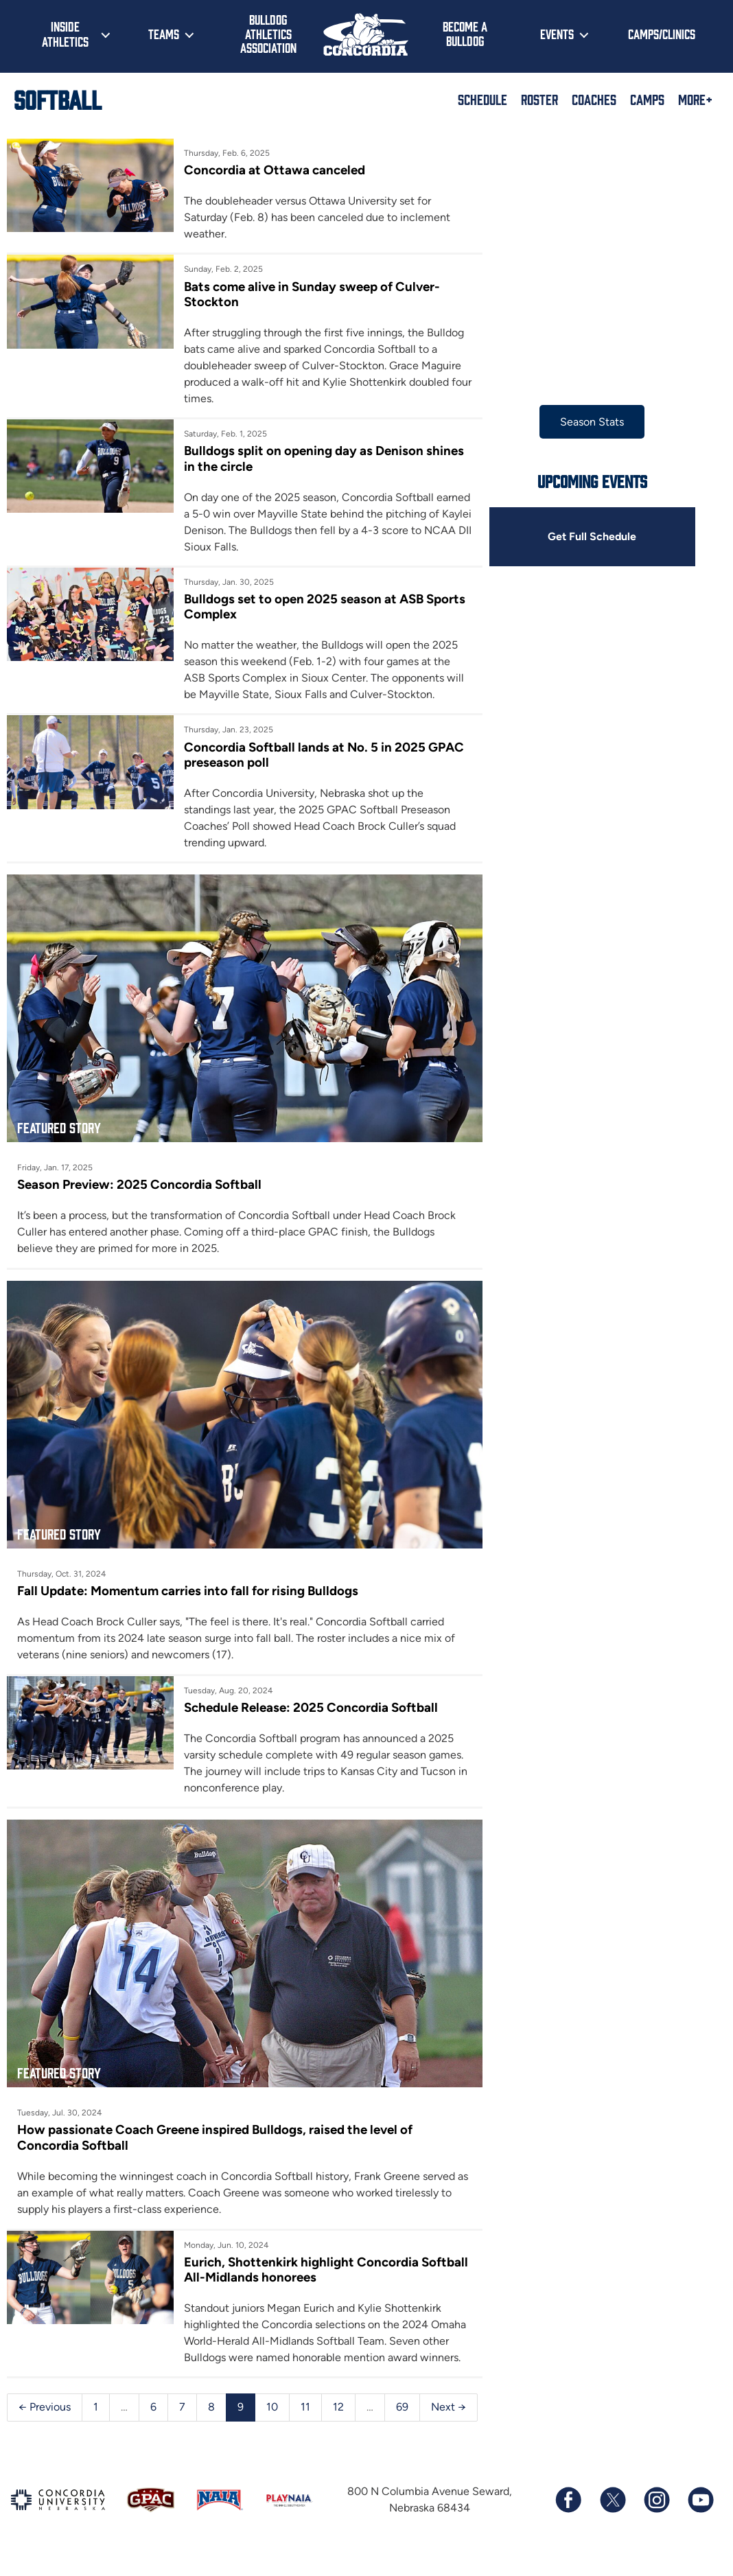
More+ (695, 99)
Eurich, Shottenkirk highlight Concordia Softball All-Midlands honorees (298, 2256)
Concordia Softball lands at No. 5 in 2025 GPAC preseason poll (321, 754)
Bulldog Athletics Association (268, 33)
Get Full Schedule (584, 536)
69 (402, 2394)
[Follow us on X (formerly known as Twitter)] (612, 2516)
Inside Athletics (65, 34)
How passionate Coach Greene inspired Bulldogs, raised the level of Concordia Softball (214, 2124)
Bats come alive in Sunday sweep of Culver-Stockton (309, 294)
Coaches (594, 99)
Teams (163, 33)
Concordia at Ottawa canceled (271, 170)
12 (338, 2394)
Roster (539, 99)
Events (557, 33)
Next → (35, 2422)
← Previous (45, 2394)
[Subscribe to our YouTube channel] (700, 2516)
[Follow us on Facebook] (568, 2516)
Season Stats (584, 421)
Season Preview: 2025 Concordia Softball (139, 1180)
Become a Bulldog (465, 33)
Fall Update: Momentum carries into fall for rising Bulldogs (187, 1582)
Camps (647, 99)
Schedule (482, 99)
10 (272, 2394)
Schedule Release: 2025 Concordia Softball (307, 1699)
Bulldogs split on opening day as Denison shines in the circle (321, 458)
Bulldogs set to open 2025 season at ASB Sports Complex (321, 606)
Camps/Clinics (661, 33)
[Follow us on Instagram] (656, 2516)
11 (305, 2394)
